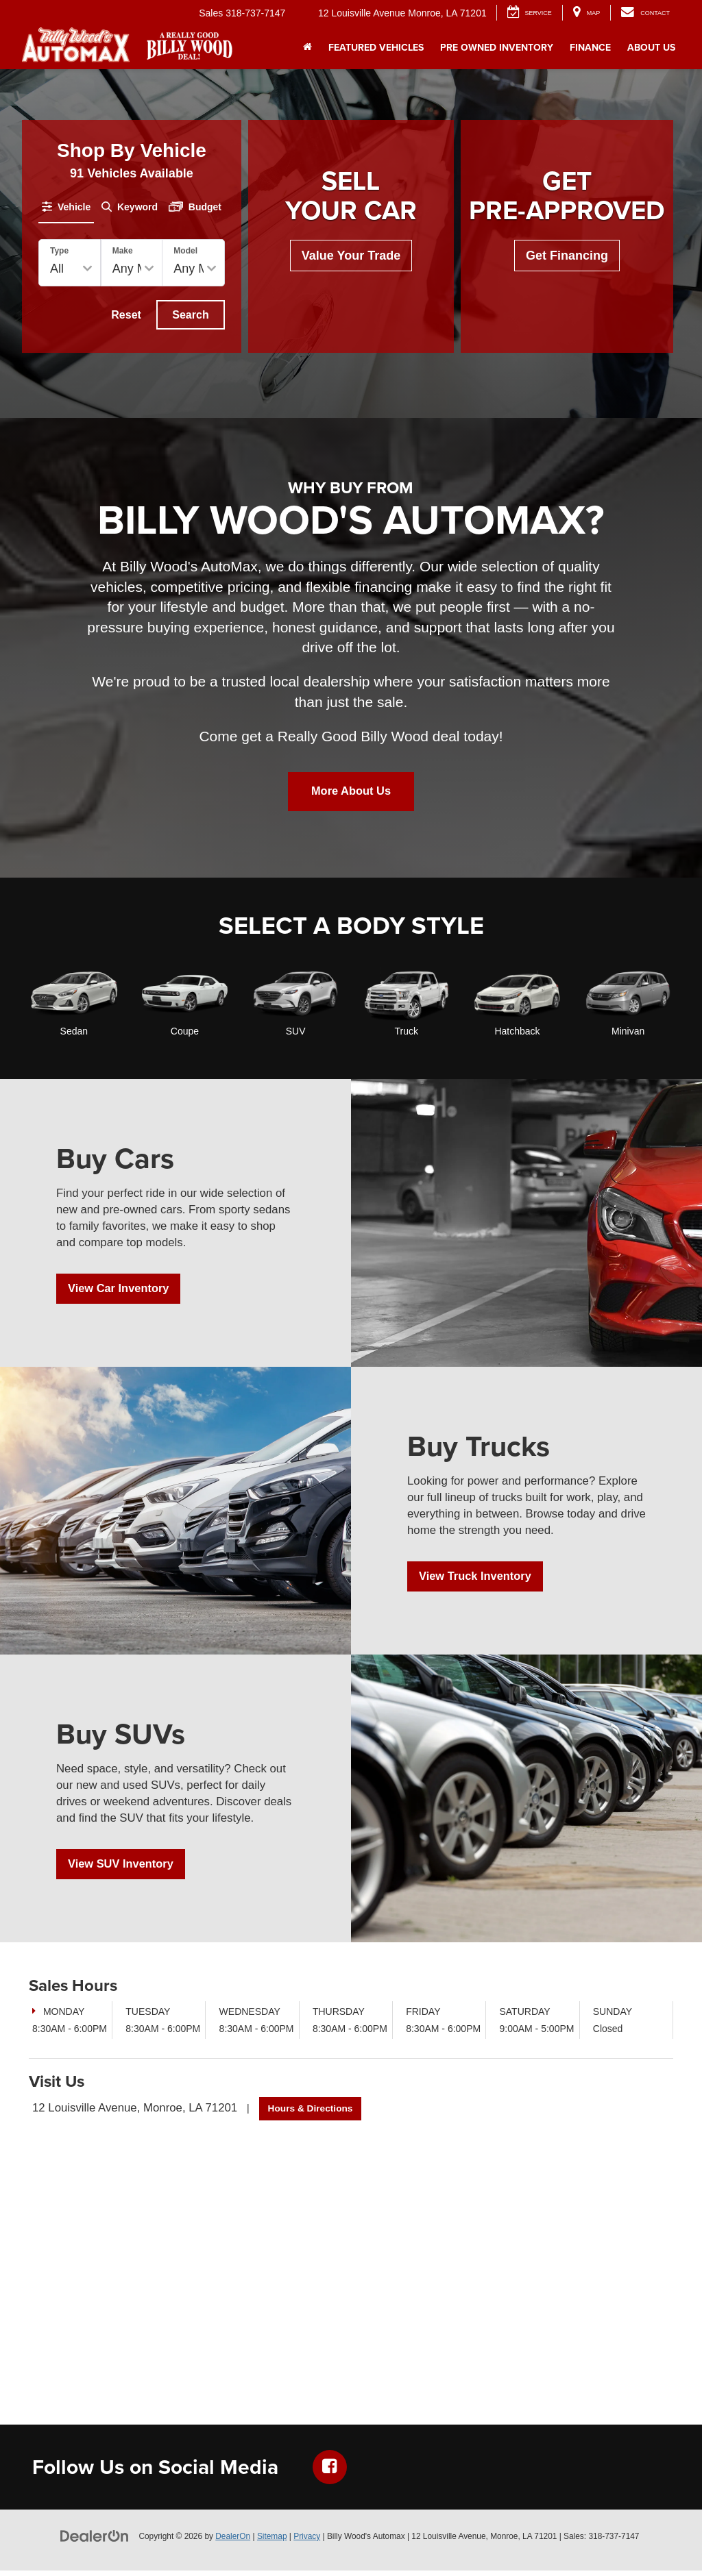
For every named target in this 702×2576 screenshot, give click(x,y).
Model (185, 251)
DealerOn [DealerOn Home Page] (232, 2542)
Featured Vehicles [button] (376, 47)
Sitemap (272, 2542)
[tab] (66, 206)
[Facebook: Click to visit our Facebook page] (330, 2472)
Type (59, 251)
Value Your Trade (351, 255)
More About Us (350, 795)
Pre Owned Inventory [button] (496, 47)
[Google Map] (351, 2268)
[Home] (307, 47)
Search (190, 315)
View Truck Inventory (480, 1582)
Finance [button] (590, 47)
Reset (126, 315)
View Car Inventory (123, 1294)
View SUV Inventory (126, 1870)
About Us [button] (651, 47)
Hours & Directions (311, 2114)
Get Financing (567, 255)
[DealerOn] (95, 2541)
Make (122, 251)
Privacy (306, 2542)
